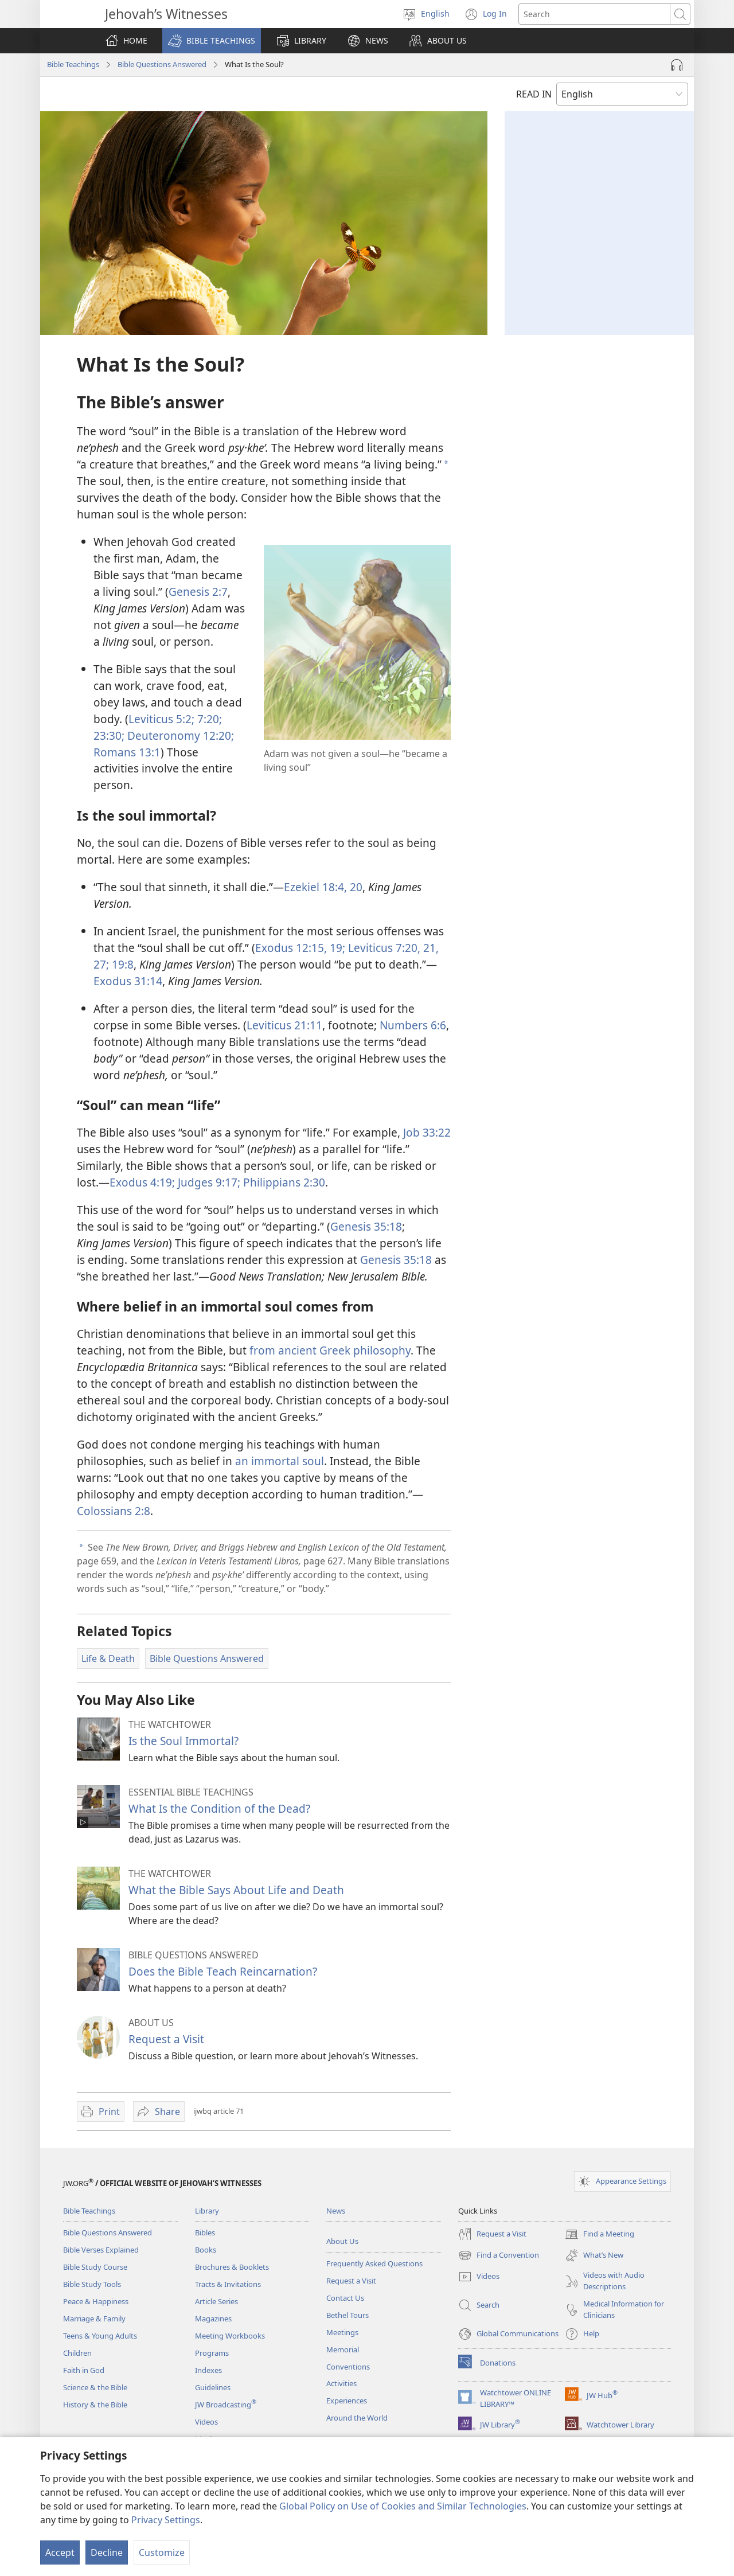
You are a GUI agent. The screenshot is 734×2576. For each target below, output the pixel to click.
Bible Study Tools (92, 2284)
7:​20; (208, 719)
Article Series (216, 2301)
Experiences (346, 2400)
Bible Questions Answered (162, 64)
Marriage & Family (94, 2318)
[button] (211, 40)
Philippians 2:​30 (282, 1182)
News (335, 2211)
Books (205, 2250)
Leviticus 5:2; (161, 719)
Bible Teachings (73, 64)
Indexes (208, 2370)
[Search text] (594, 14)
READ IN (534, 94)
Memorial (342, 2349)
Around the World (357, 2418)
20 (354, 887)
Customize (162, 2552)
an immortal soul (279, 1461)
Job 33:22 (427, 1132)
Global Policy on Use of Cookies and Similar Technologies (402, 2506)
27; (101, 964)
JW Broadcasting (225, 2404)
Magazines (213, 2318)
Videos (206, 2422)
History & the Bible (95, 2404)
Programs (212, 2353)
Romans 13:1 (127, 752)
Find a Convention (498, 2255)
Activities (341, 2383)
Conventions (348, 2367)
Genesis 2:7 (198, 591)
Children (77, 2353)
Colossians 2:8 (113, 1511)
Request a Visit (166, 2039)
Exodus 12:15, (291, 947)
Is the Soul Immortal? (183, 1740)
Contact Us (345, 2298)
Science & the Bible (95, 2387)
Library (207, 2211)
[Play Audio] (676, 64)
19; (336, 947)
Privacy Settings (165, 2519)
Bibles (205, 2232)
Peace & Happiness (95, 2301)
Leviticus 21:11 (284, 1025)
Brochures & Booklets (232, 2267)
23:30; (108, 735)
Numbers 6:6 (413, 1025)
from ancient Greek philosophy (330, 1350)
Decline (107, 2552)
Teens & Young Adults (100, 2336)
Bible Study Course (95, 2267)
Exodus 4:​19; (142, 1182)
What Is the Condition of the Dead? (219, 1808)
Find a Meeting (599, 2234)
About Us (342, 2241)
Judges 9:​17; (207, 1182)
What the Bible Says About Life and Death (236, 1890)
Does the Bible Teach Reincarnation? (222, 1971)
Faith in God (83, 2370)
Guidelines (213, 2387)
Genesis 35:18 (366, 1226)
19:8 (121, 964)
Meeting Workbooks (230, 2336)
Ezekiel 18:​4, (315, 887)
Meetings (342, 2332)
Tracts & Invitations (228, 2284)
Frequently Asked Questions (374, 2263)
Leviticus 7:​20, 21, (392, 947)
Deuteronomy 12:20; (179, 735)
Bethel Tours (347, 2315)
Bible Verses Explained (101, 2250)
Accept (60, 2552)
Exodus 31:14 (127, 981)
